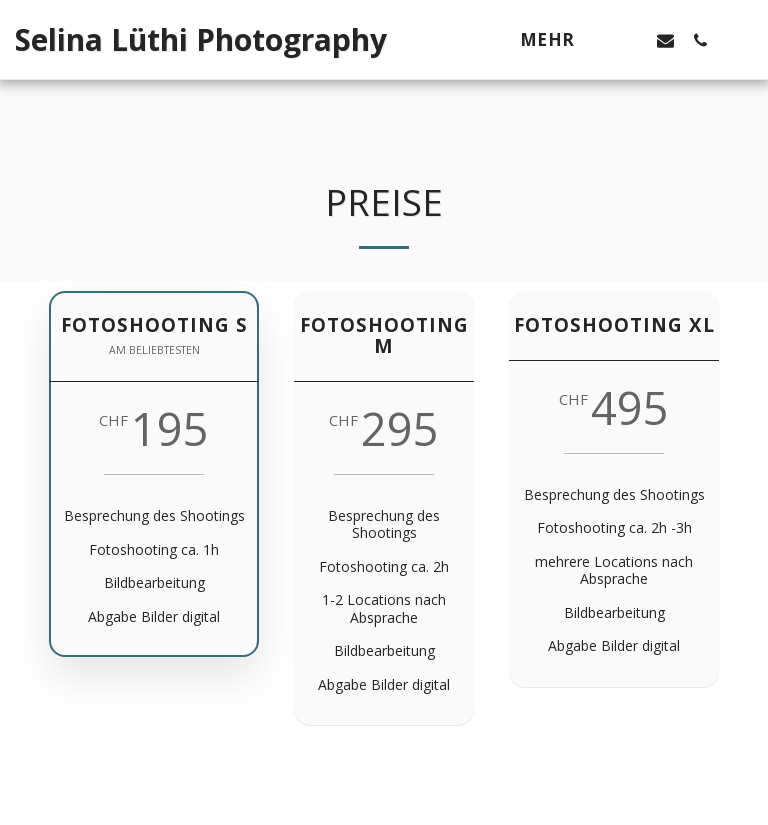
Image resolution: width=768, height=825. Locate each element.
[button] (630, 40)
